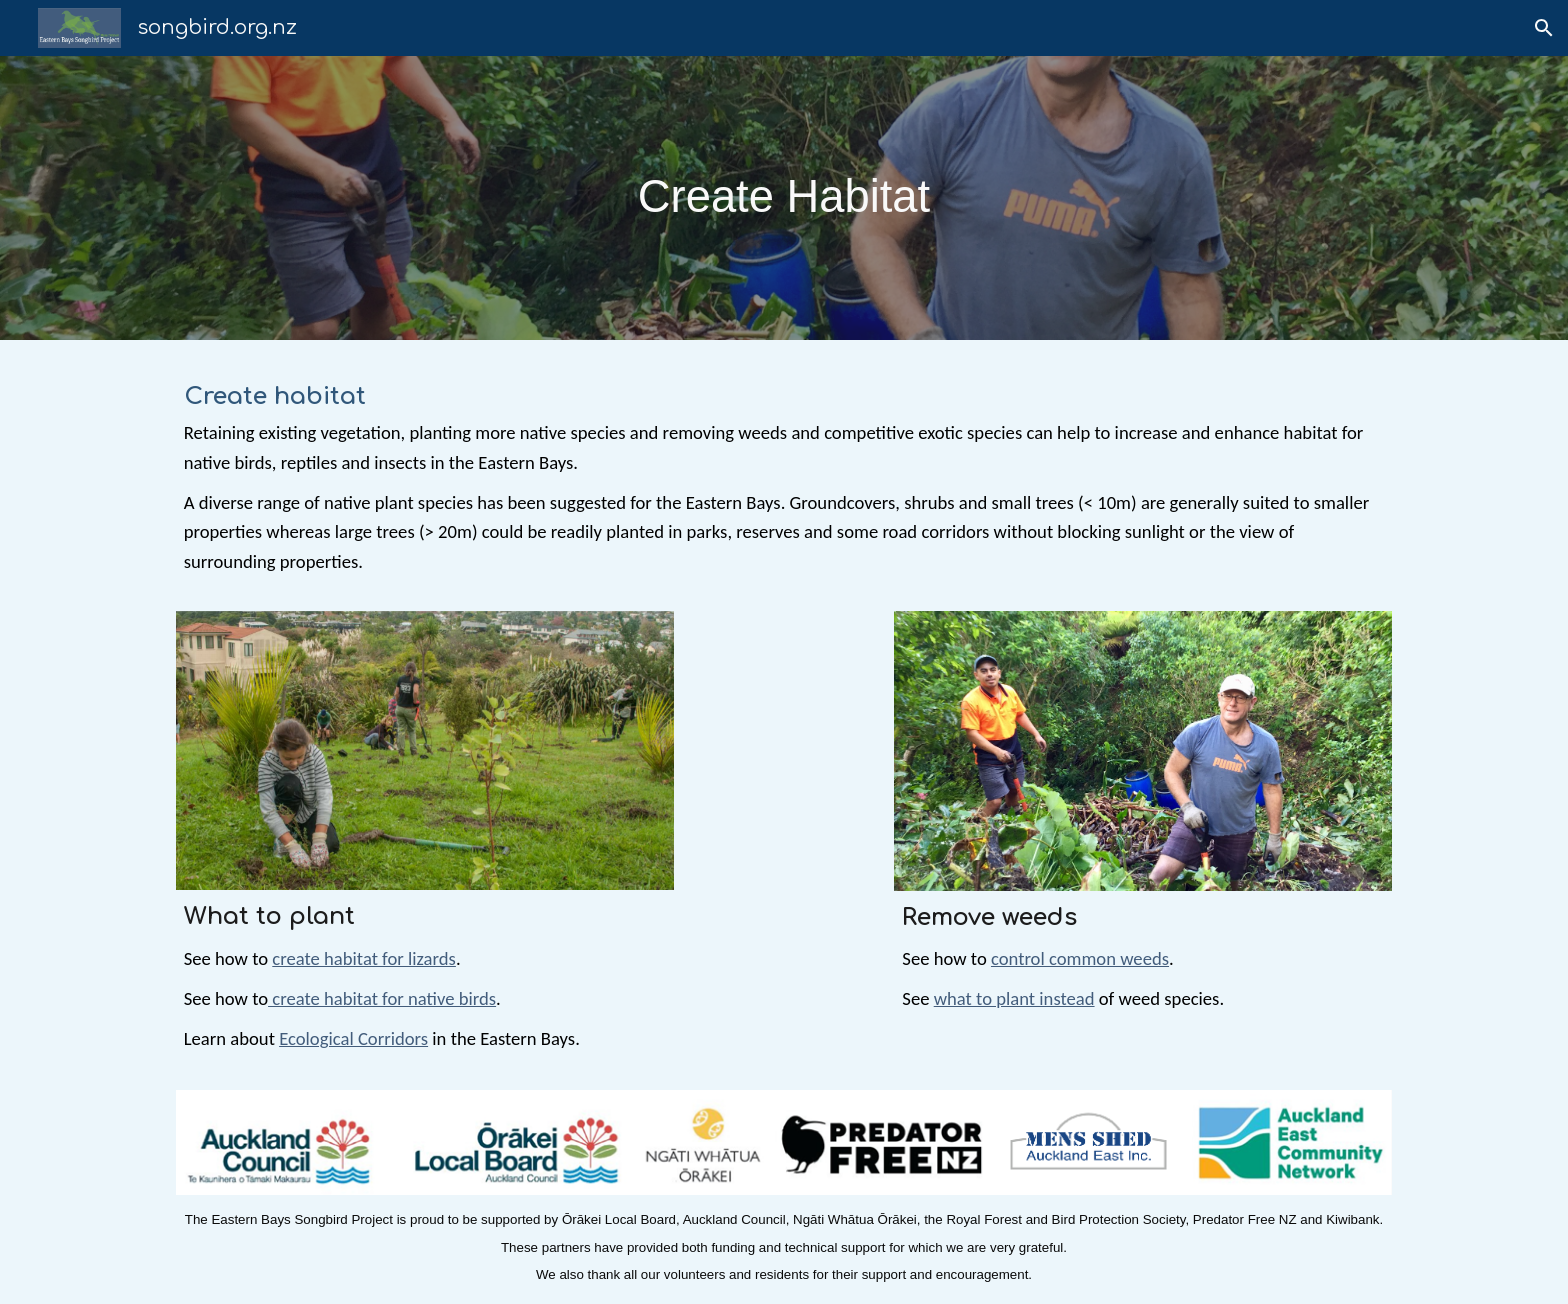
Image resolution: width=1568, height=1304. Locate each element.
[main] (784, 197)
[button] (1544, 28)
